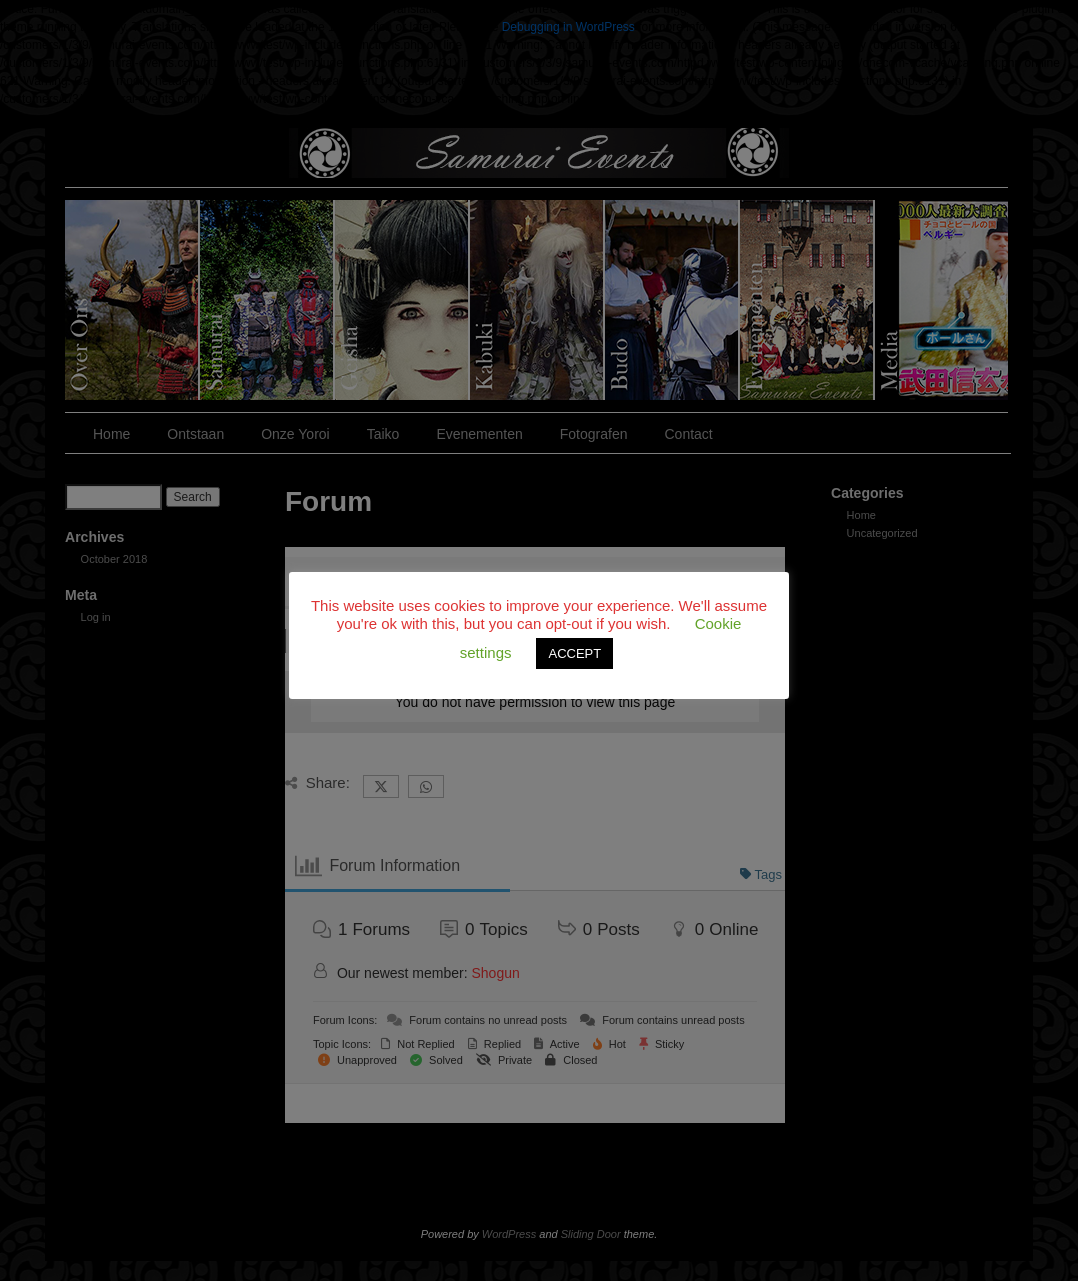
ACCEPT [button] (574, 653)
